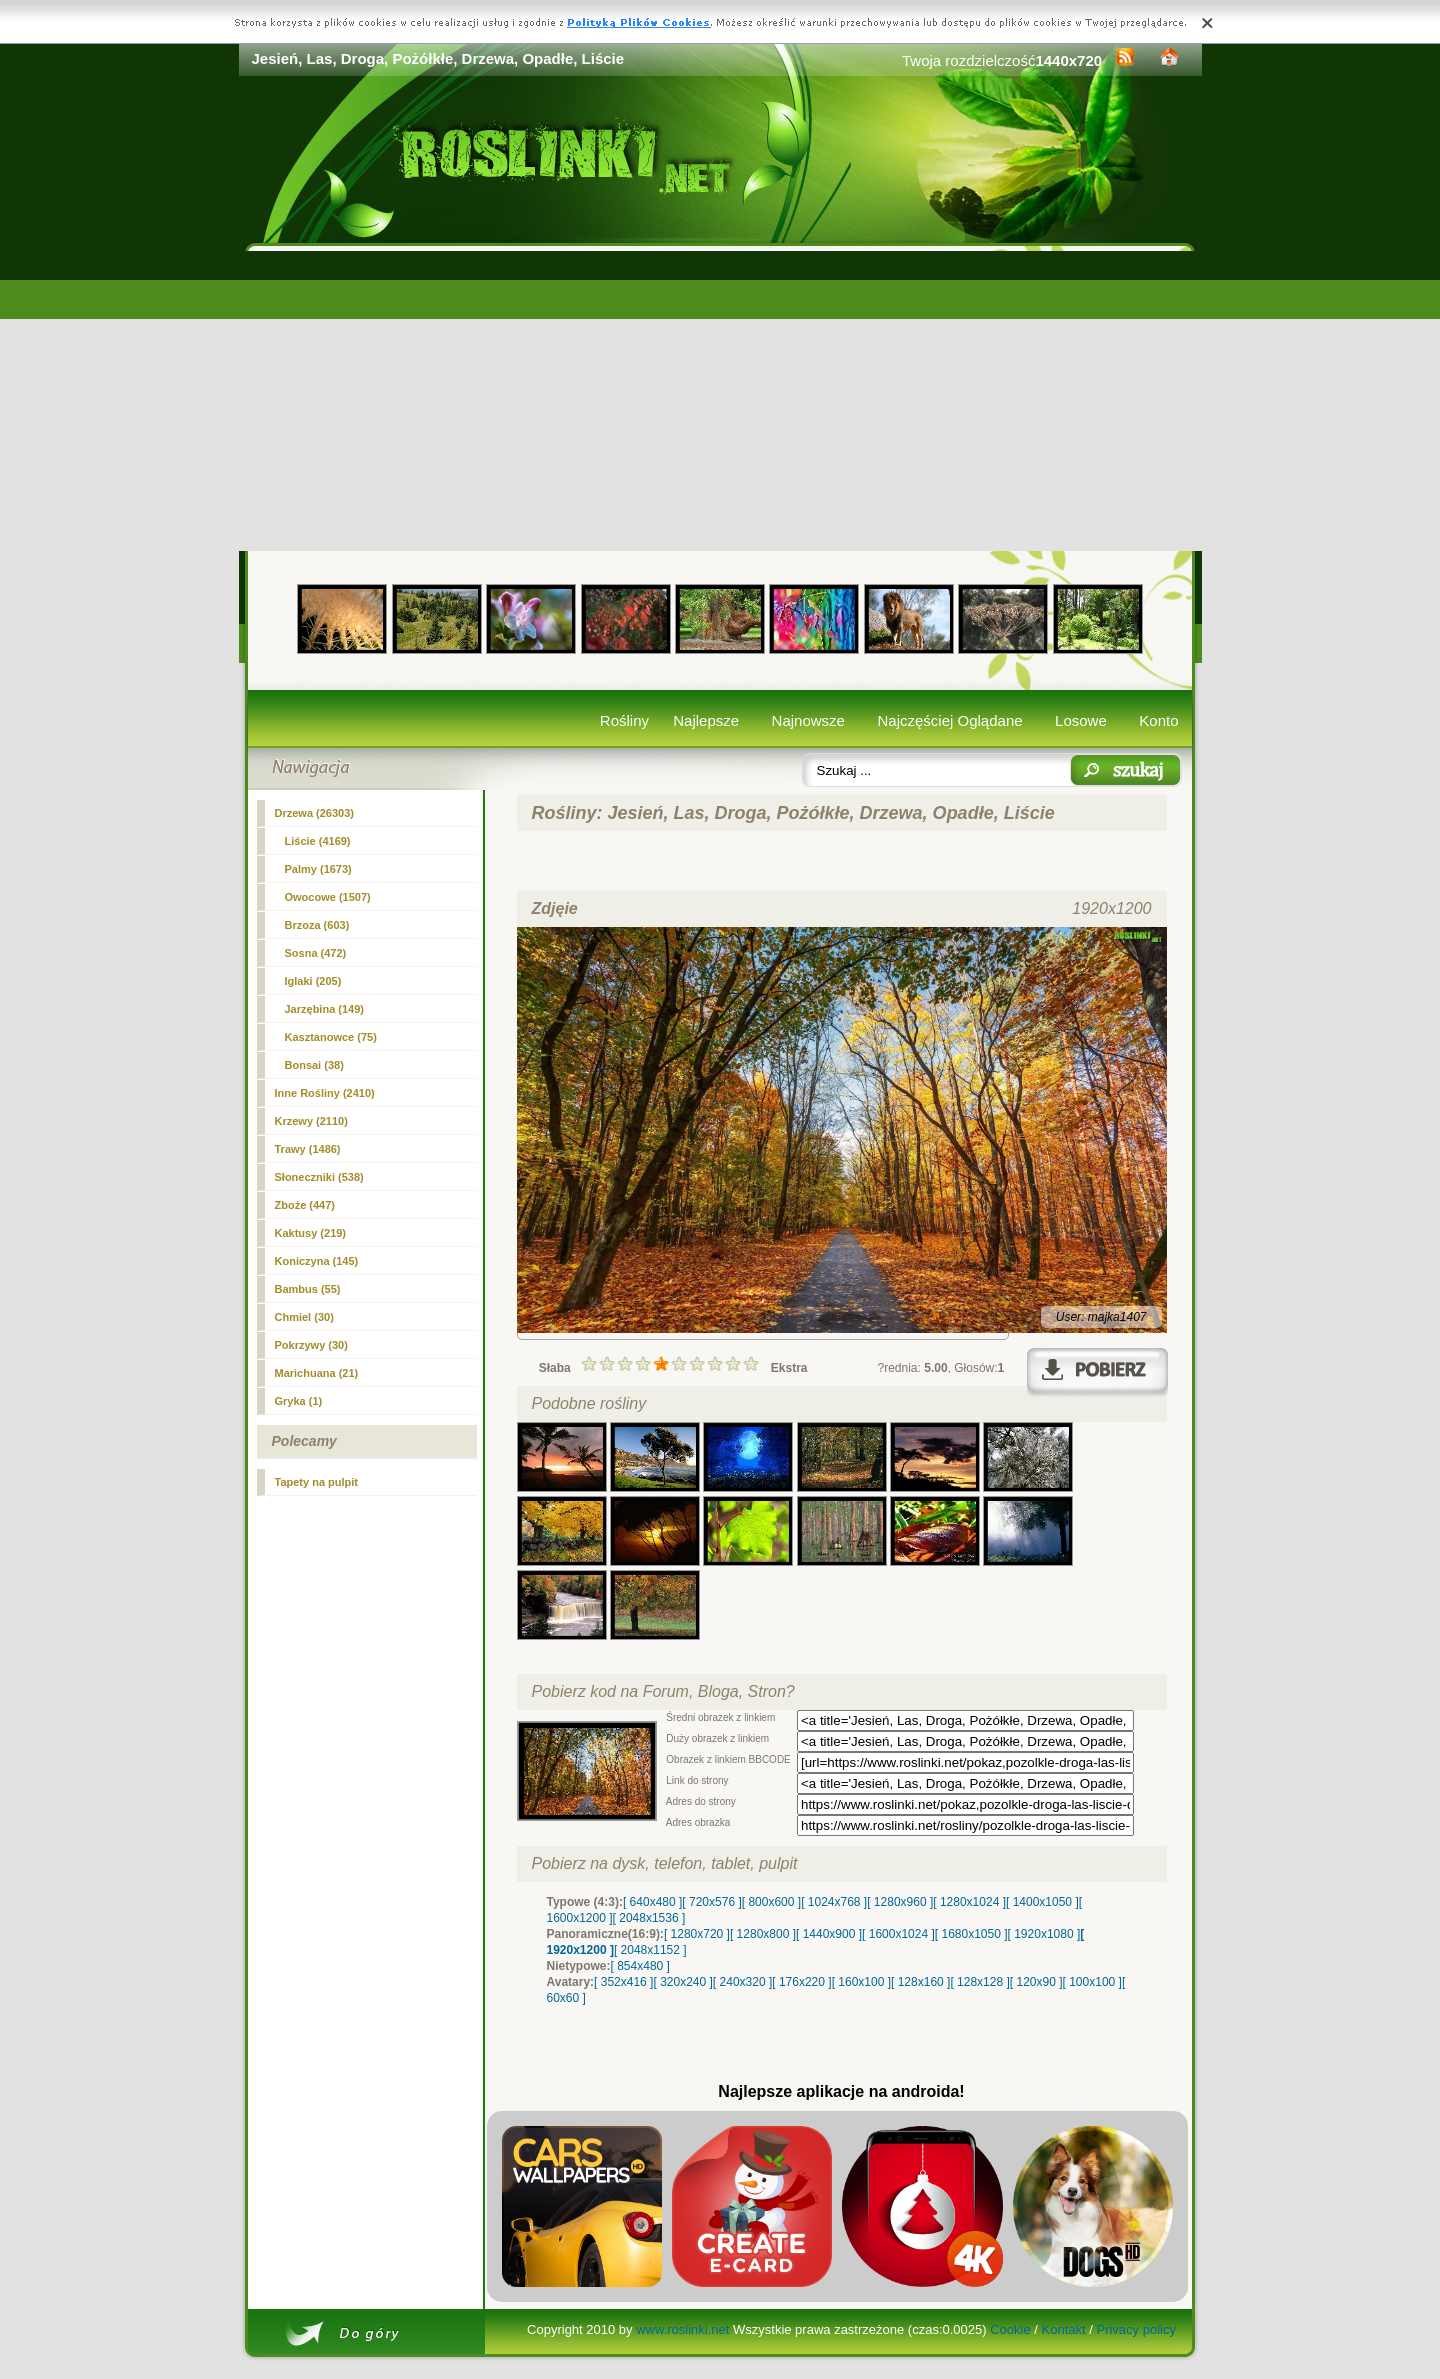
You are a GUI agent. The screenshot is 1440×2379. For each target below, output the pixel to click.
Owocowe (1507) (328, 897)
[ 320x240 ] (682, 1982)
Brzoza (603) (317, 925)
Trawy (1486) (308, 1149)
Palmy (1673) (318, 869)
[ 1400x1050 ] (1042, 1902)
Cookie (1010, 2329)
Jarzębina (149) (324, 1009)
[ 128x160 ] (920, 1982)
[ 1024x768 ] (834, 1902)
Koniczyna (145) (317, 1261)
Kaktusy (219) (311, 1233)
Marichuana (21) (317, 1373)
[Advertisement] (720, 401)
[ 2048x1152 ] (650, 1950)
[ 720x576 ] (711, 1902)
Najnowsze (808, 720)
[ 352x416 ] (623, 1982)
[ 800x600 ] (771, 1902)
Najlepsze (706, 720)
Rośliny (624, 720)
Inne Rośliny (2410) (325, 1093)
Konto (1158, 720)
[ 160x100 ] (861, 1982)
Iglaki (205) (313, 981)
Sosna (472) (316, 953)
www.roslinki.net (682, 2329)
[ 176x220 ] (801, 1982)
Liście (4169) (318, 841)
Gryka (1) (299, 1401)
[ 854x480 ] (640, 1966)
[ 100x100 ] (1092, 1982)
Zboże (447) (305, 1205)
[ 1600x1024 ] (898, 1934)
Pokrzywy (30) (311, 1345)
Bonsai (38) (314, 1065)
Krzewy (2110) (311, 1121)
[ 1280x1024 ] (969, 1902)
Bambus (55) (308, 1289)
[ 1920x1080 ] (1044, 1934)
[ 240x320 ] (742, 1982)
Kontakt (1064, 2329)
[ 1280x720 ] (697, 1934)
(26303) (315, 813)
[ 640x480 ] (652, 1902)
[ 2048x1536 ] (649, 1918)
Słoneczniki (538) (319, 1177)
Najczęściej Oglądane (949, 720)
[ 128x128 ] (979, 1982)
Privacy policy (1135, 2329)
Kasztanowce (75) (331, 1037)
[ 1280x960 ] (900, 1902)
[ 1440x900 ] (829, 1934)
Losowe (1081, 720)
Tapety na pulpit (317, 1482)
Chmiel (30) (304, 1317)
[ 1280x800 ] (763, 1934)
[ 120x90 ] (1036, 1982)
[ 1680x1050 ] (971, 1934)
